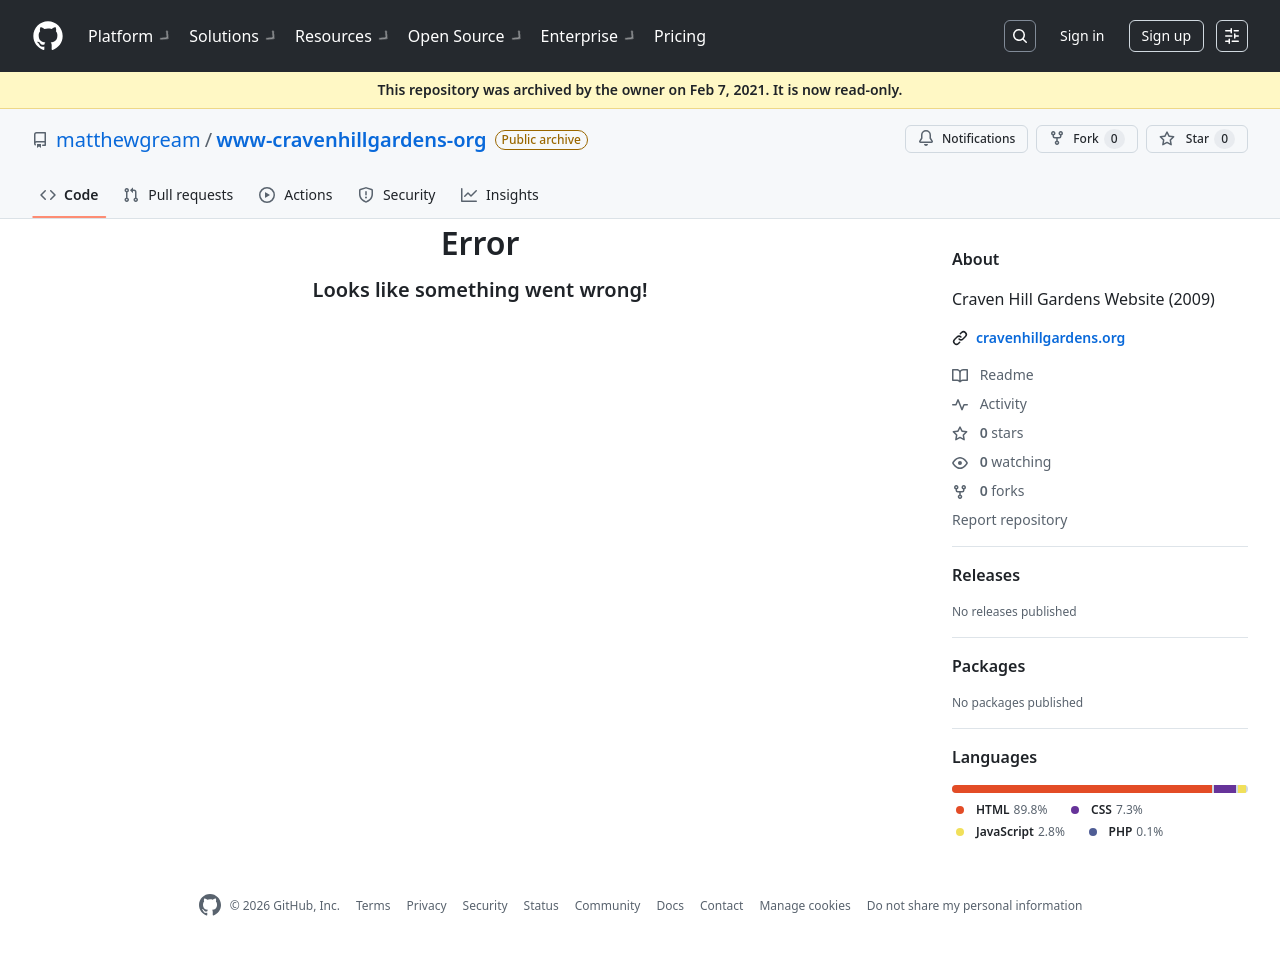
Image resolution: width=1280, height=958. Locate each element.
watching (1001, 461)
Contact (721, 905)
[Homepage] (48, 36)
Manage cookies (804, 905)
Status (541, 905)
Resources (343, 36)
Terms (373, 905)
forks (988, 490)
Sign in (1082, 35)
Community (608, 905)
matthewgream (128, 139)
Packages (988, 666)
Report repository (1009, 519)
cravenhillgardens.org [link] (1050, 337)
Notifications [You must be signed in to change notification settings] (966, 138)
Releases (986, 575)
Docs (670, 905)
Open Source (466, 36)
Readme (993, 374)
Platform (130, 36)
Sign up (1166, 35)
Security (485, 905)
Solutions (234, 36)
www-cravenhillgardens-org (351, 139)
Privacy (427, 905)
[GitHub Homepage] (210, 905)
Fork (1086, 139)
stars (987, 432)
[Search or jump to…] (1020, 36)
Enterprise (589, 36)
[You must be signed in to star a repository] (1197, 139)
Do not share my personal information (975, 905)
